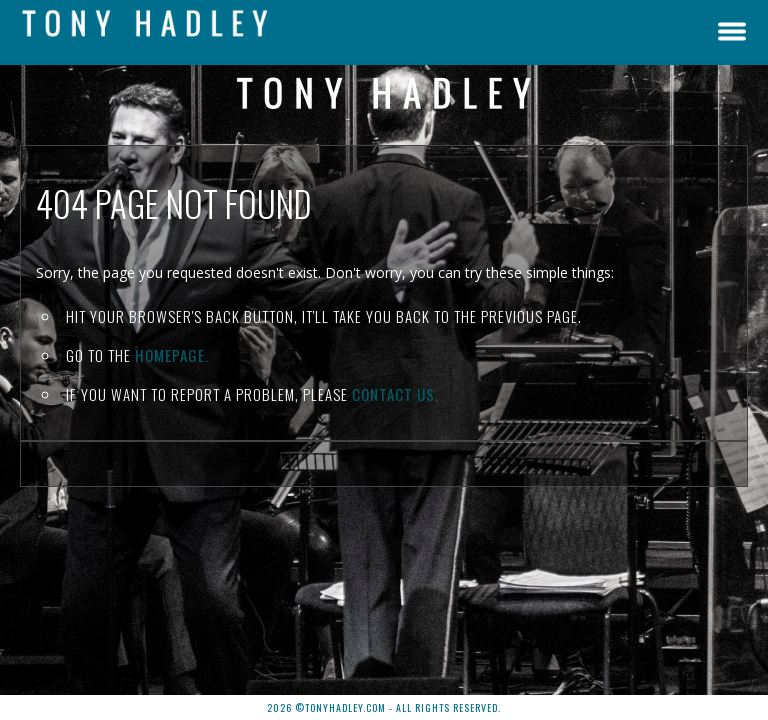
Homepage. (172, 355)
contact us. (395, 394)
